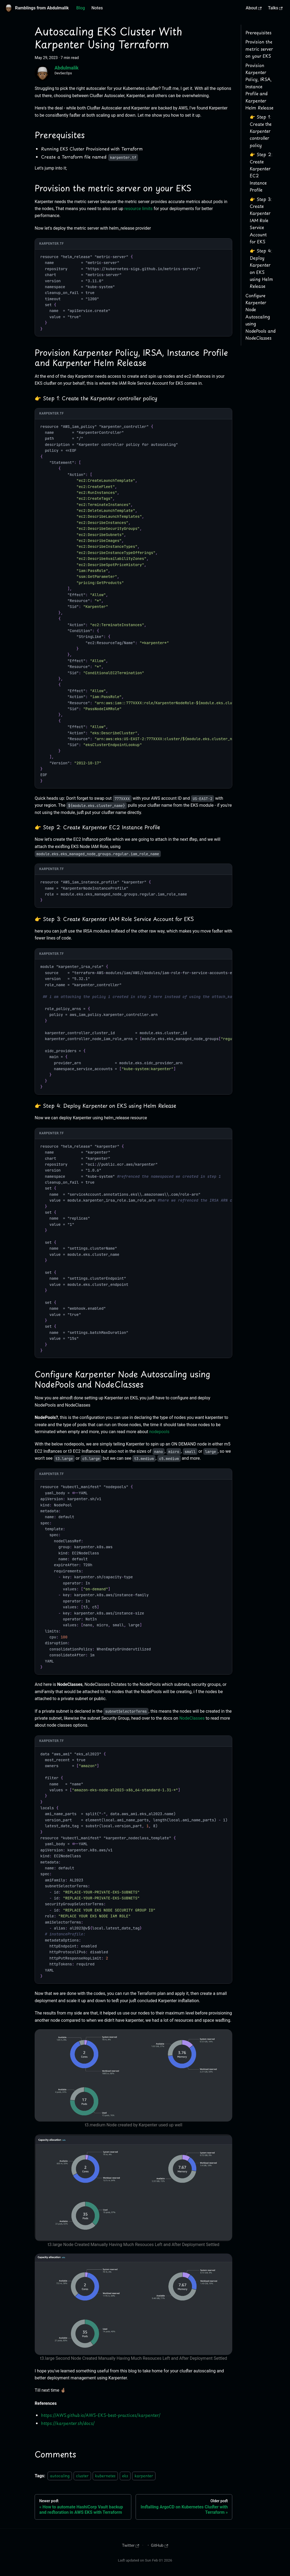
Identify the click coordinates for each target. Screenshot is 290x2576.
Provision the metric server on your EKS (259, 48)
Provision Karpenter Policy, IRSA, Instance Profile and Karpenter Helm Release (259, 86)
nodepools (159, 1431)
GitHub (159, 2545)
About (254, 7)
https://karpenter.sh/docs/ (68, 2423)
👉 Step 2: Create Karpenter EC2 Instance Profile (261, 172)
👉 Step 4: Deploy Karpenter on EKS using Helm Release (261, 268)
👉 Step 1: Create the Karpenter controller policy (260, 130)
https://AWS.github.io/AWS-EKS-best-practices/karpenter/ (101, 2415)
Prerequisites (258, 32)
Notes (97, 7)
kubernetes (105, 2476)
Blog (80, 7)
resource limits (138, 208)
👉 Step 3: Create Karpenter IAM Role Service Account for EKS (261, 220)
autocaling (60, 2476)
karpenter (144, 2476)
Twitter (130, 2545)
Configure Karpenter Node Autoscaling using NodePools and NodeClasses (260, 316)
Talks (275, 7)
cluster (82, 2476)
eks (125, 2476)
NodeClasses (192, 1718)
